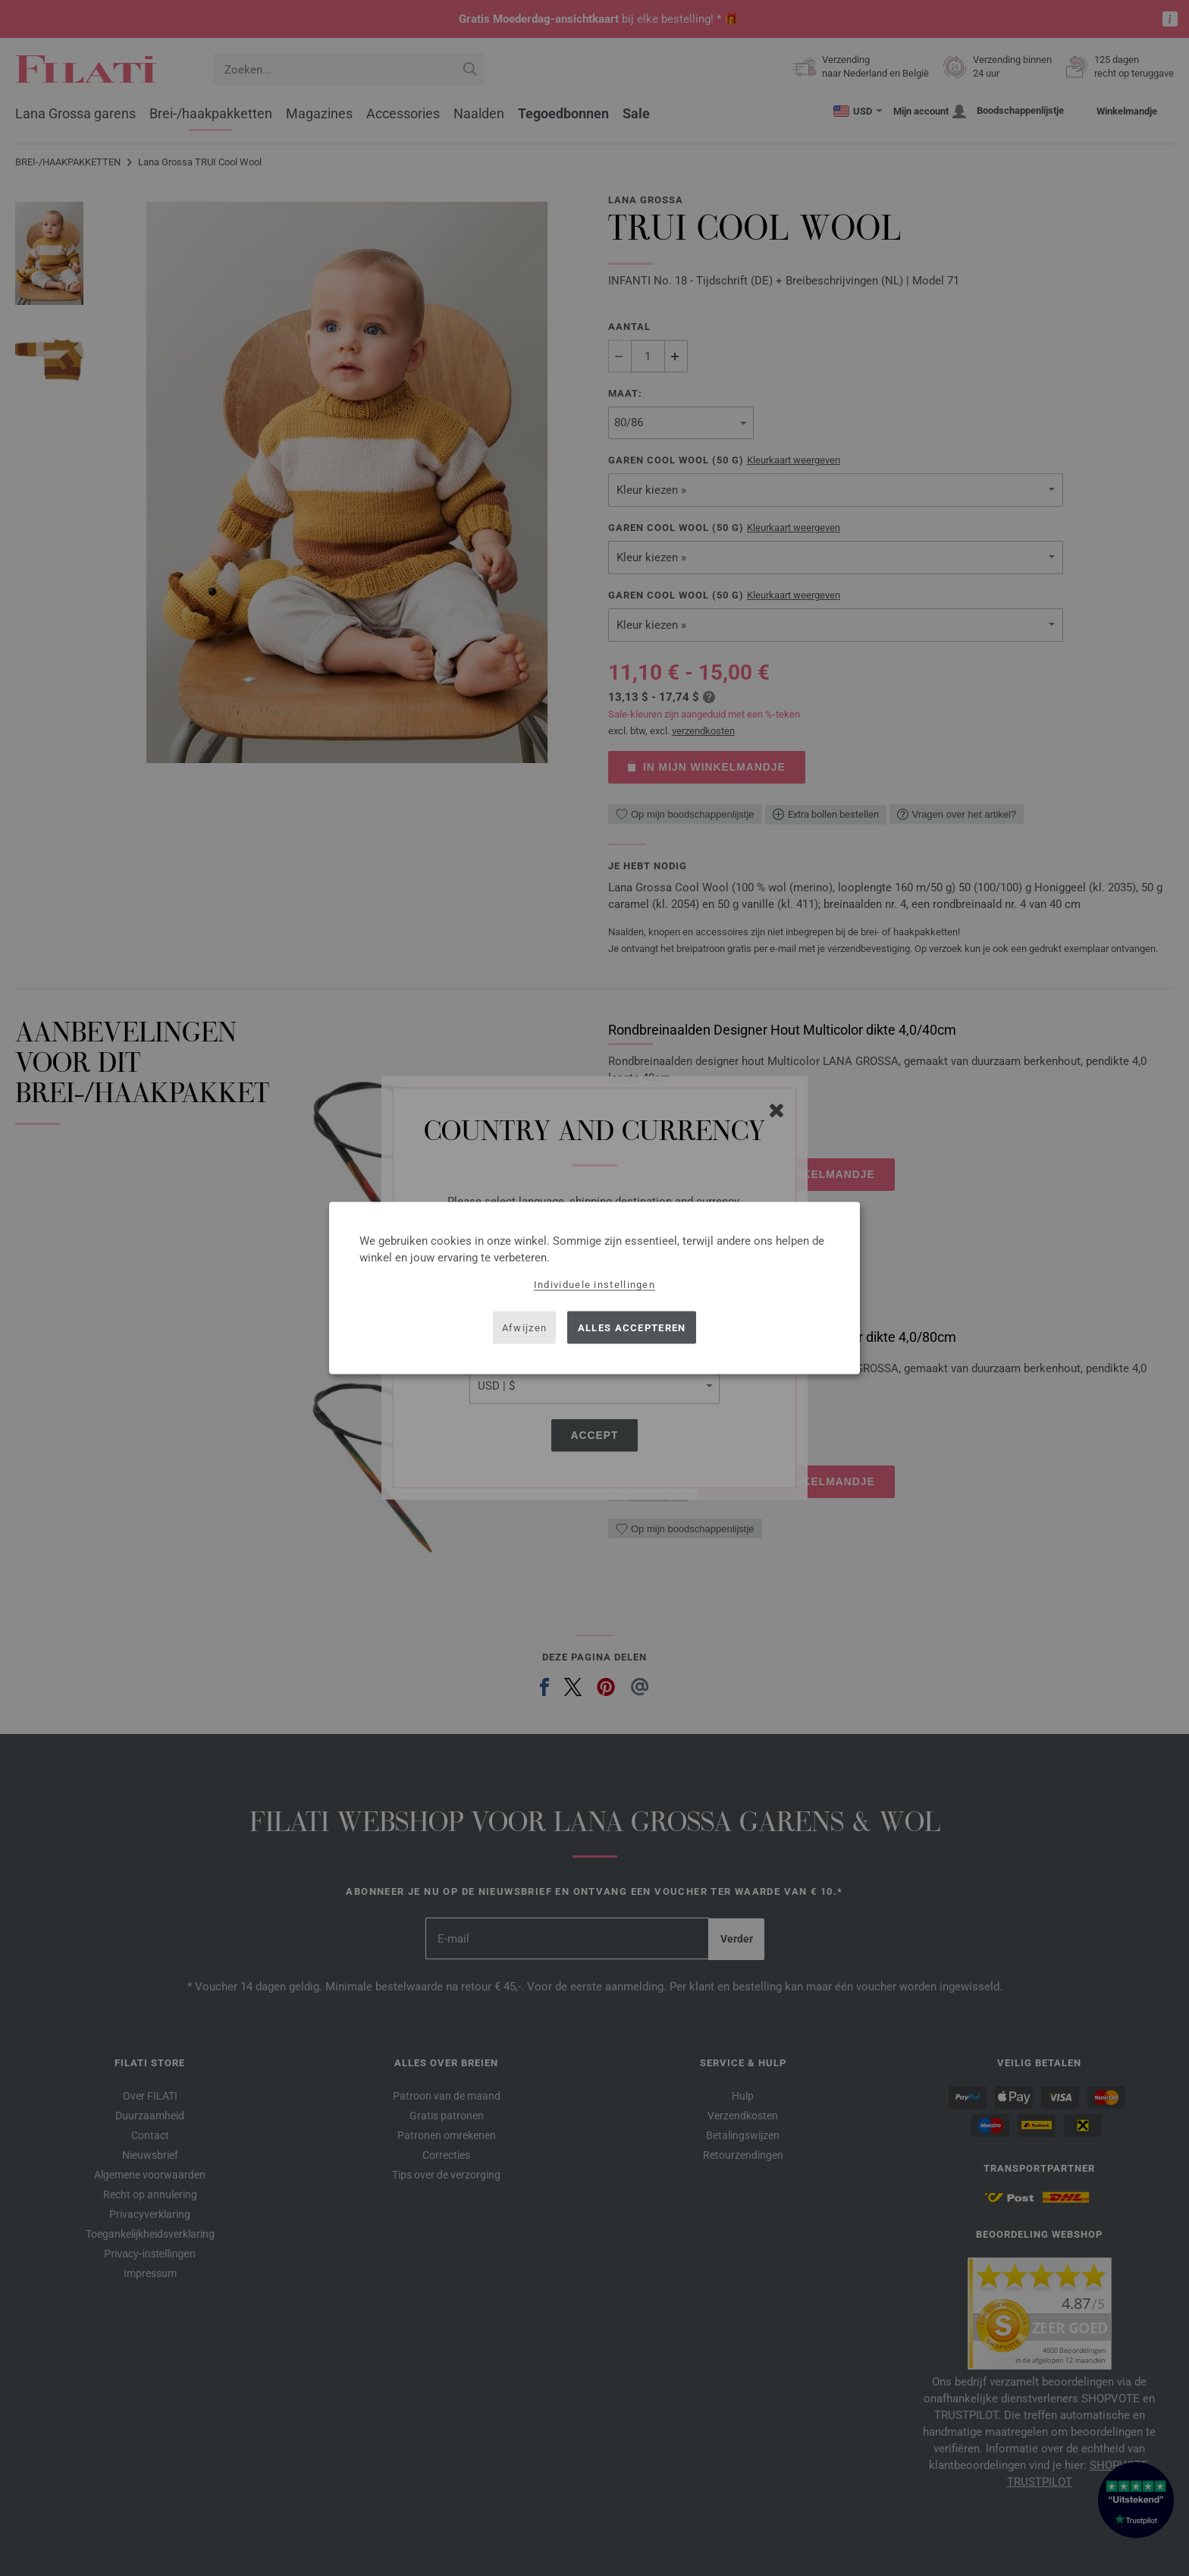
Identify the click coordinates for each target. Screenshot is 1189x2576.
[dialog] (594, 1288)
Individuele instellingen (594, 1284)
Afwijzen (524, 1327)
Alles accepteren (632, 1327)
